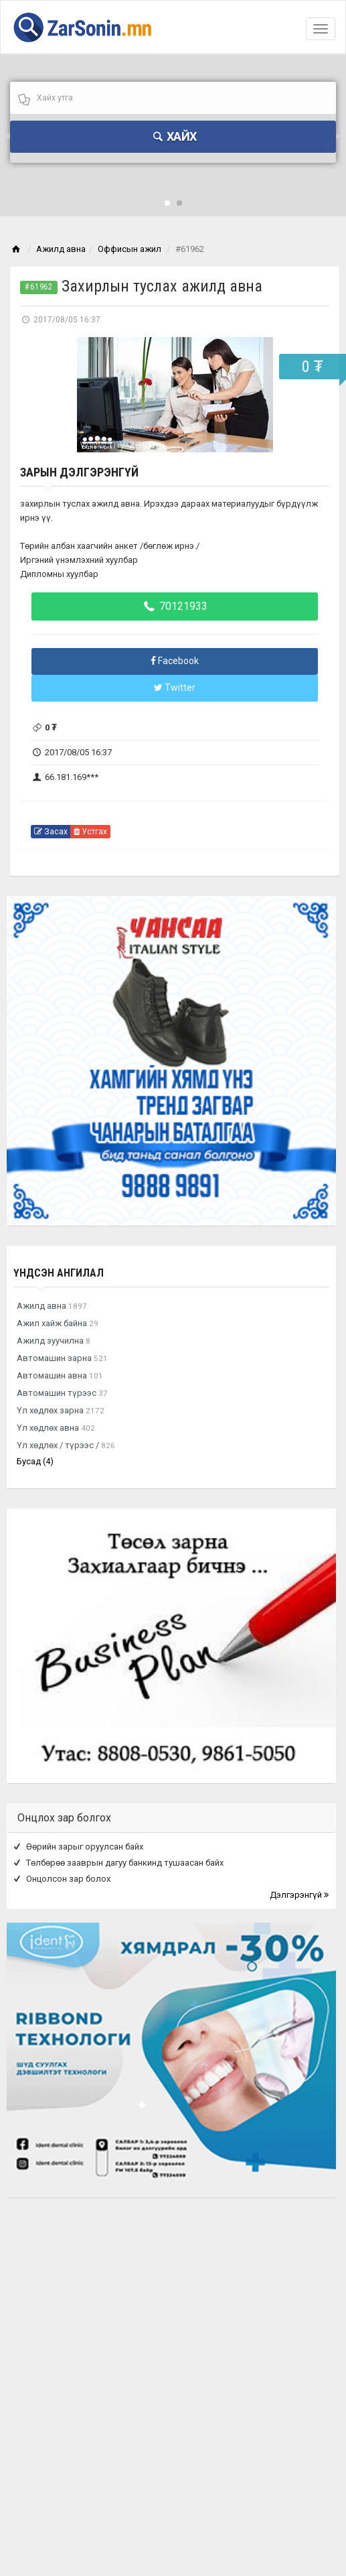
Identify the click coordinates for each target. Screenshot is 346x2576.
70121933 (174, 606)
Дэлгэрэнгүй (299, 1895)
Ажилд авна (61, 249)
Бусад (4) (35, 1461)
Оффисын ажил (129, 249)
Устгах (90, 831)
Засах (51, 831)
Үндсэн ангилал (58, 1273)
